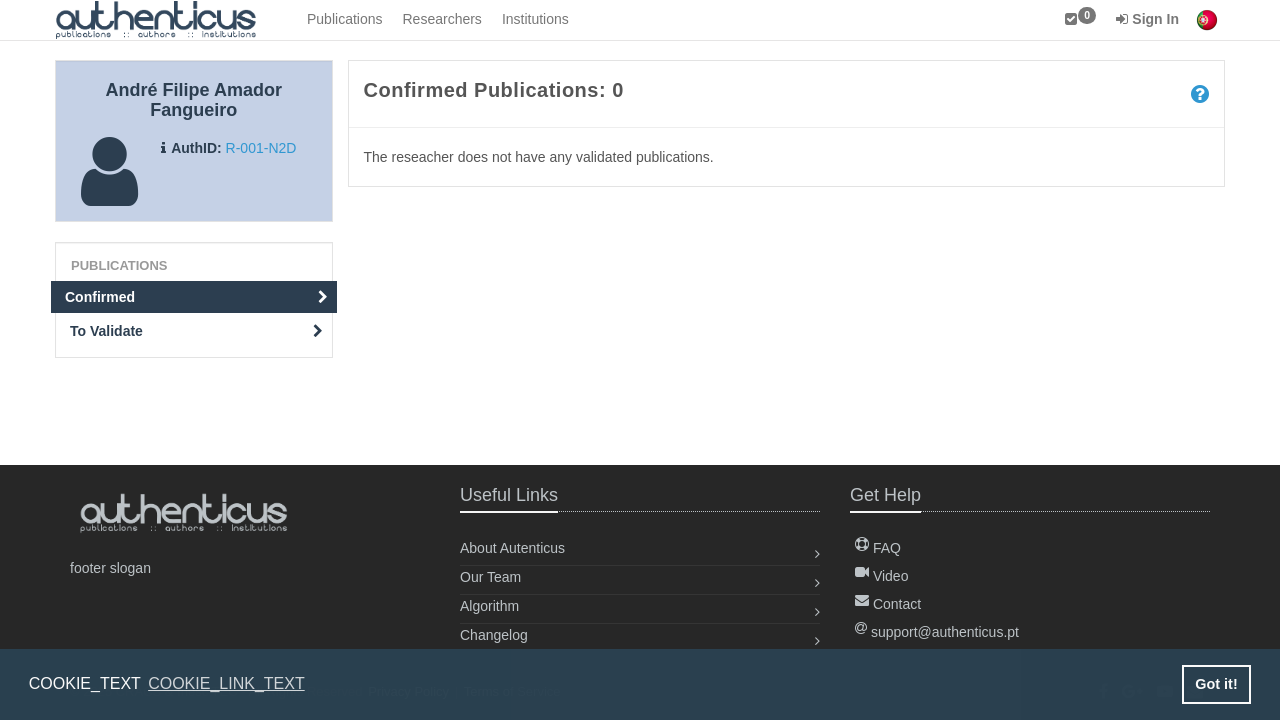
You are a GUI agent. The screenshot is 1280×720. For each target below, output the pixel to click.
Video (881, 576)
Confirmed (196, 297)
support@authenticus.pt (937, 632)
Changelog (494, 635)
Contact (888, 604)
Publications (345, 19)
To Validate (196, 331)
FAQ (878, 548)
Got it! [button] (1216, 684)
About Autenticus (512, 548)
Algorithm (489, 606)
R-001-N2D (261, 148)
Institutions (535, 19)
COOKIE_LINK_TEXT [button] (226, 683)
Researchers (442, 19)
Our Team (490, 577)
